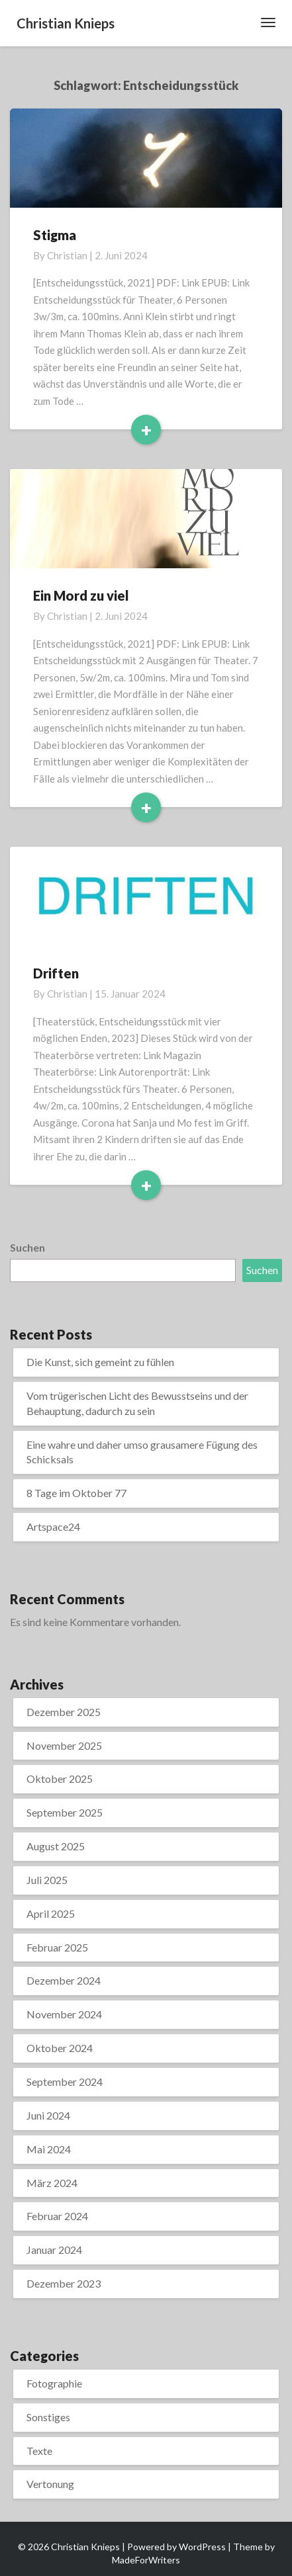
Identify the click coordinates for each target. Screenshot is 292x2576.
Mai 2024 (48, 2149)
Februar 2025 (57, 1947)
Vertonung (50, 2483)
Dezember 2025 (63, 1711)
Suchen (27, 1247)
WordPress (202, 2546)
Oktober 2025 (59, 1778)
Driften (56, 973)
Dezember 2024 (63, 1980)
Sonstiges (48, 2417)
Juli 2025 (47, 1879)
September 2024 (64, 2081)
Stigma (54, 235)
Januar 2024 (54, 2249)
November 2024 (64, 2014)
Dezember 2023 (63, 2283)
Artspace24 (53, 1526)
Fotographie (54, 2383)
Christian (67, 255)
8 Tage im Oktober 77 (76, 1492)
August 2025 (55, 1846)
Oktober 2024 (59, 2047)
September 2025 (64, 1812)
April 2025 (50, 1913)
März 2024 (51, 2182)
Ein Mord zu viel (81, 595)
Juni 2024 (48, 2115)
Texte (39, 2450)
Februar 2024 (57, 2216)
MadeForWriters (146, 2559)
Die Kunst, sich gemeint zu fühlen (100, 1361)
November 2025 (64, 1745)
